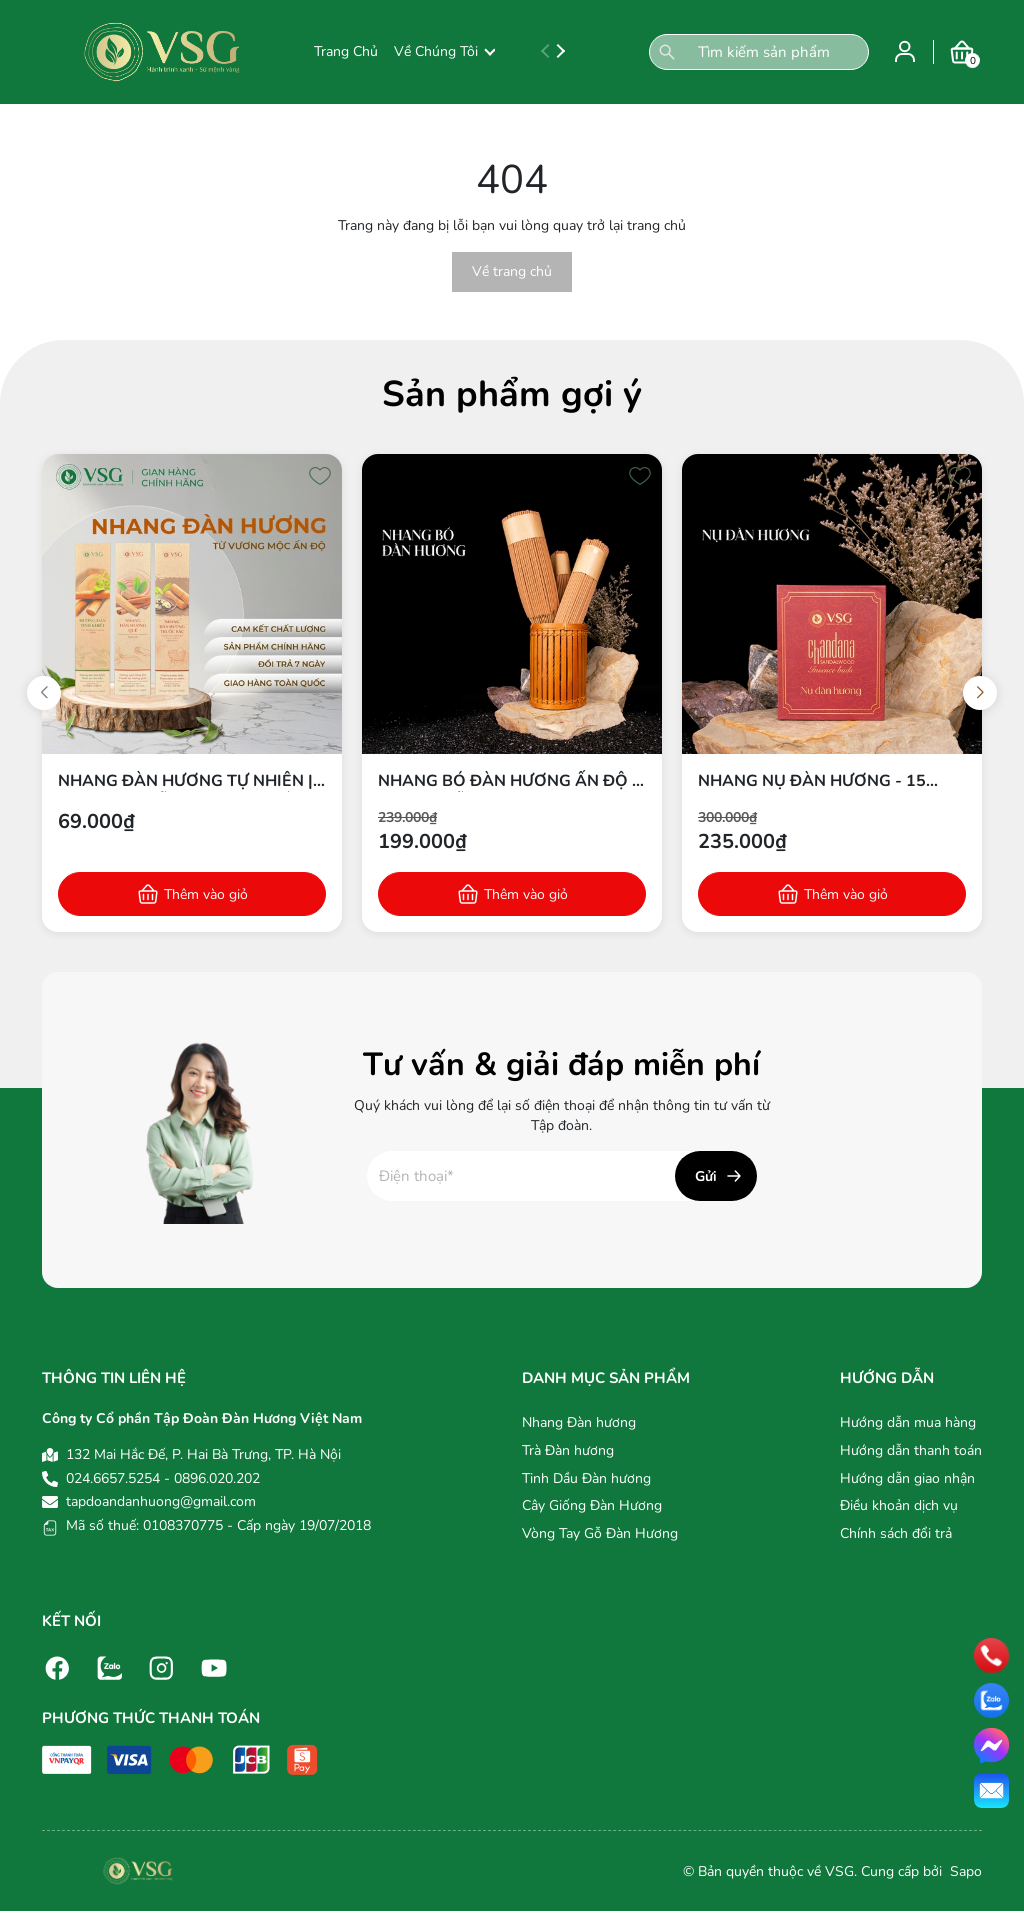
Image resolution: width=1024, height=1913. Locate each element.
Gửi (706, 1176)
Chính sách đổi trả (896, 1533)
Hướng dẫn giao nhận (907, 1478)
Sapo (964, 1871)
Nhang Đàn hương (579, 1422)
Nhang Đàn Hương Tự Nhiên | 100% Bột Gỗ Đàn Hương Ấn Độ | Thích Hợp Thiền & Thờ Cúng (185, 781)
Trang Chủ (346, 51)
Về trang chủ (512, 271)
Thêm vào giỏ (206, 894)
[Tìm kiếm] (667, 52)
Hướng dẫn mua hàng (908, 1422)
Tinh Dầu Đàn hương (586, 1478)
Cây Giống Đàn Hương (592, 1505)
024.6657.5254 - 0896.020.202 (163, 1478)
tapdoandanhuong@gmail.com (161, 1501)
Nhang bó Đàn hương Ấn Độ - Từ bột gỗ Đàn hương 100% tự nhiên (508, 781)
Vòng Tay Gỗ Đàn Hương (600, 1533)
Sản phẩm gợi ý (512, 394)
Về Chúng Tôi (444, 51)
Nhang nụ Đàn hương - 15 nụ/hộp (812, 781)
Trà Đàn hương (568, 1450)
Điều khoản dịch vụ (899, 1505)
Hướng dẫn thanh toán (911, 1450)
